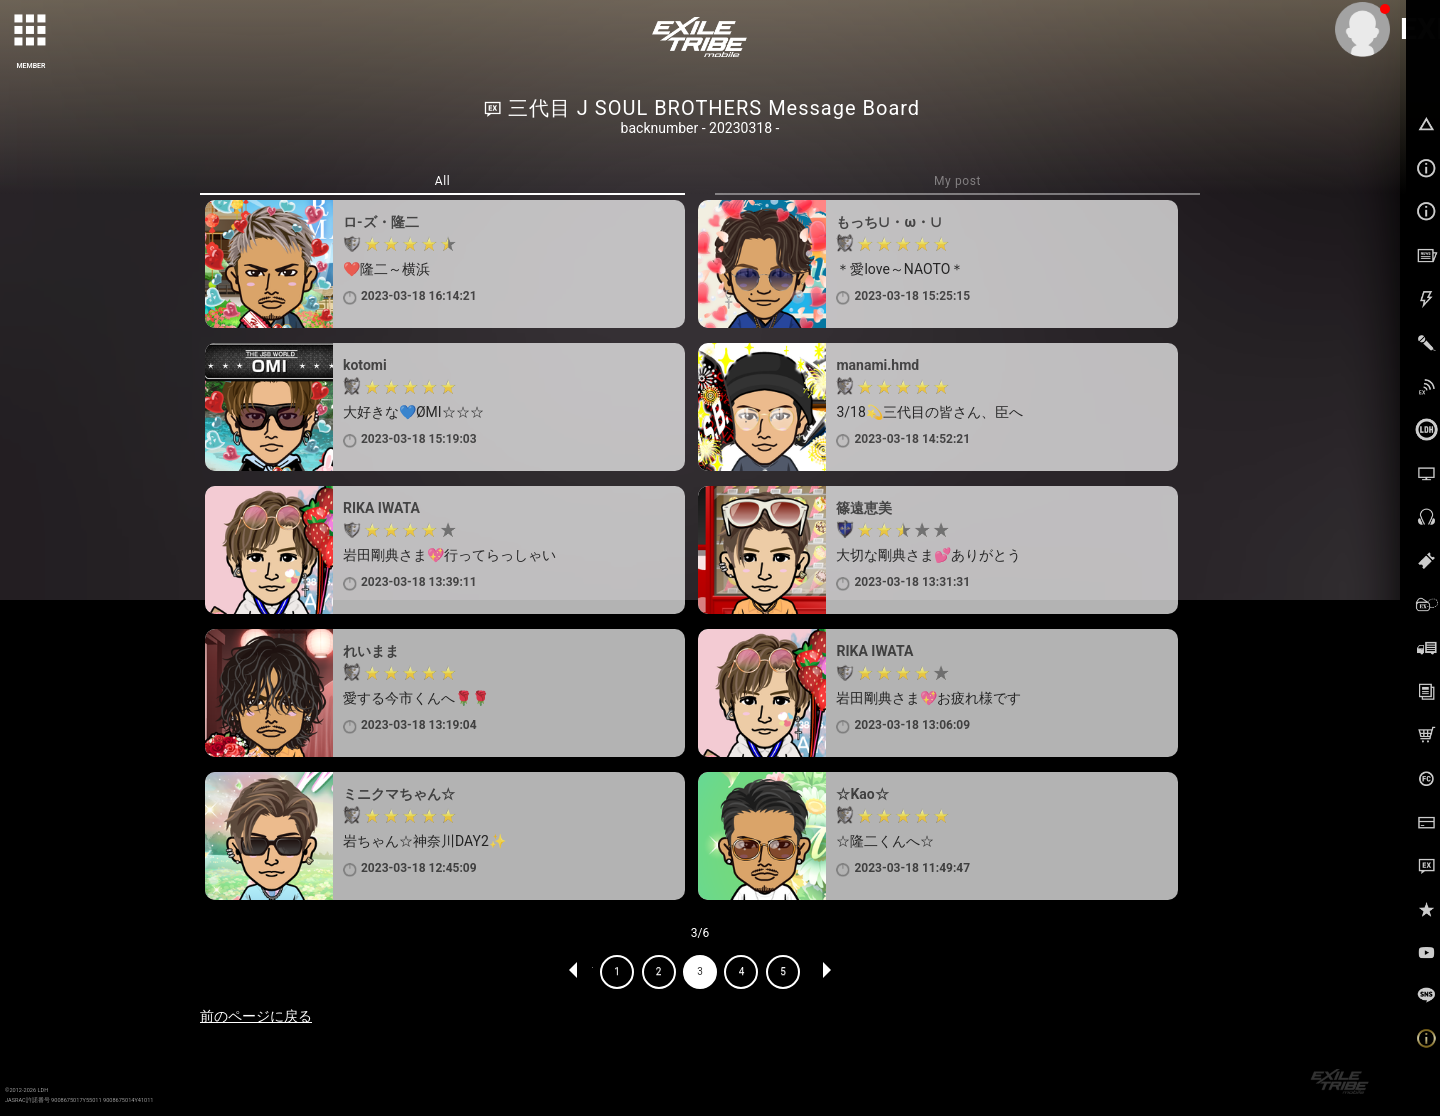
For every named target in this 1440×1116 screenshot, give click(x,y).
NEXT (826, 972)
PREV (574, 972)
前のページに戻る (256, 1016)
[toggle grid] (31, 31)
